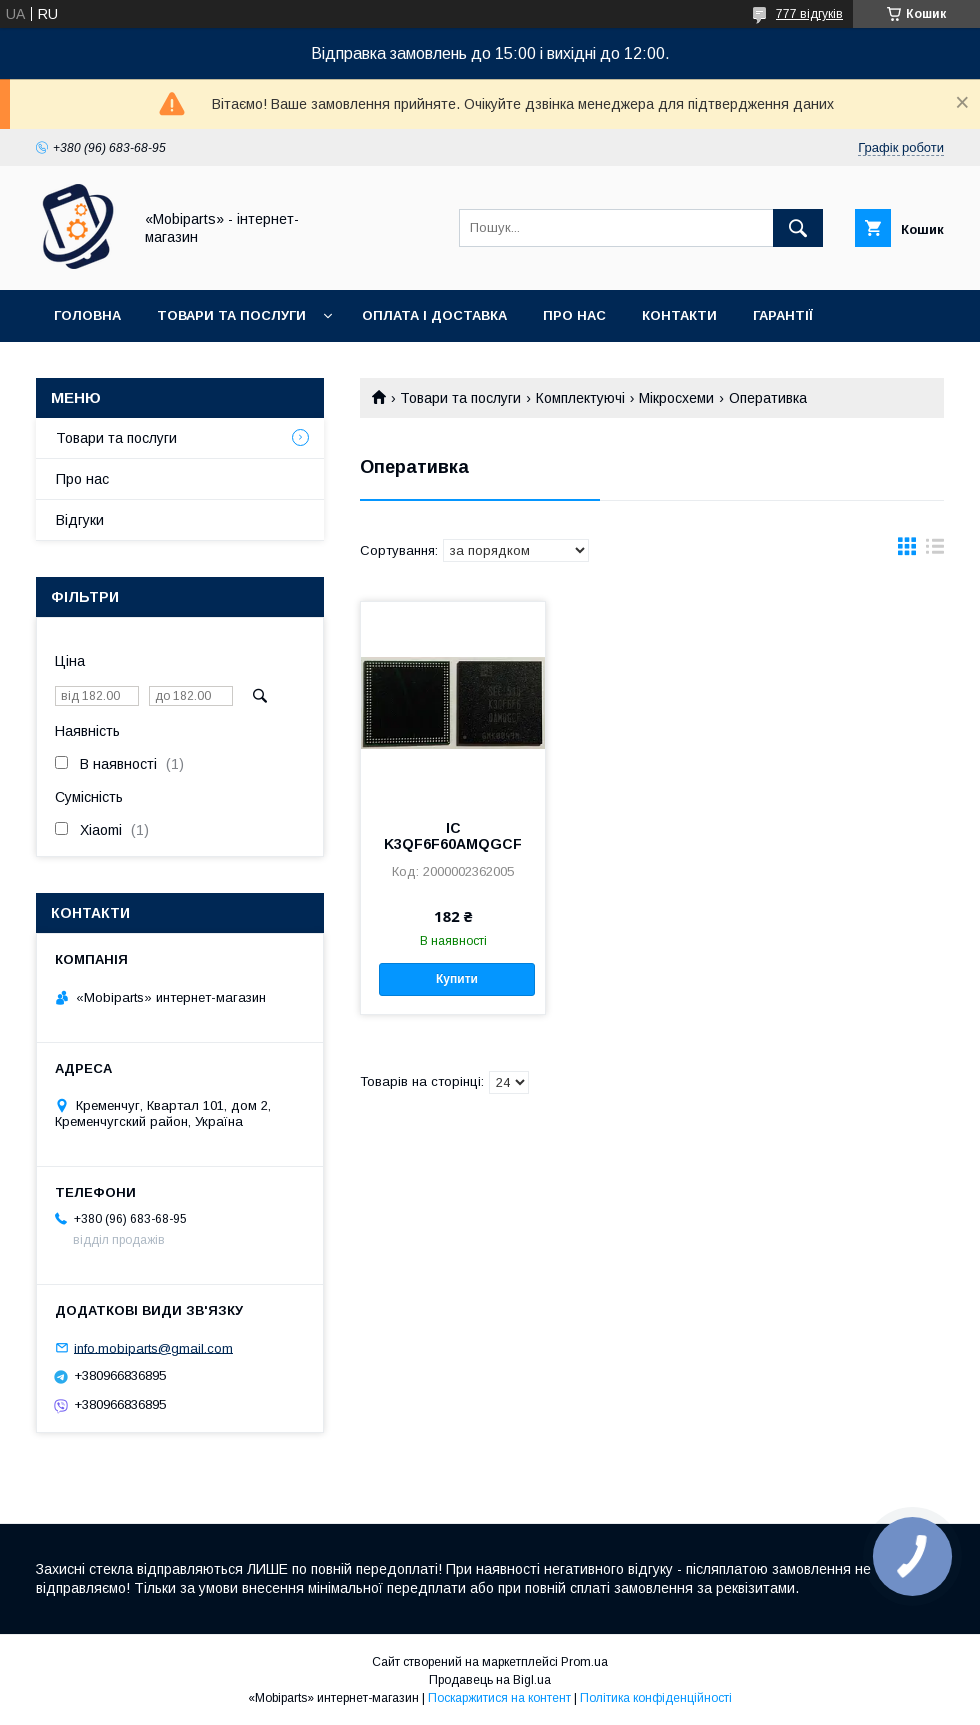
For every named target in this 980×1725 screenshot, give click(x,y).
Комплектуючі (580, 398)
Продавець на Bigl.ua (490, 1680)
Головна (87, 315)
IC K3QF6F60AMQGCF (453, 836)
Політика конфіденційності (656, 1698)
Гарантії (783, 315)
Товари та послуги (231, 315)
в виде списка (935, 551)
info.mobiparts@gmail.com (153, 1347)
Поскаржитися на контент (499, 1698)
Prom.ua (584, 1662)
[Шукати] (798, 228)
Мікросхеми (676, 398)
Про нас (574, 315)
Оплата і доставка (434, 315)
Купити (457, 979)
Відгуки (80, 520)
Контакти (679, 315)
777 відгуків (809, 14)
